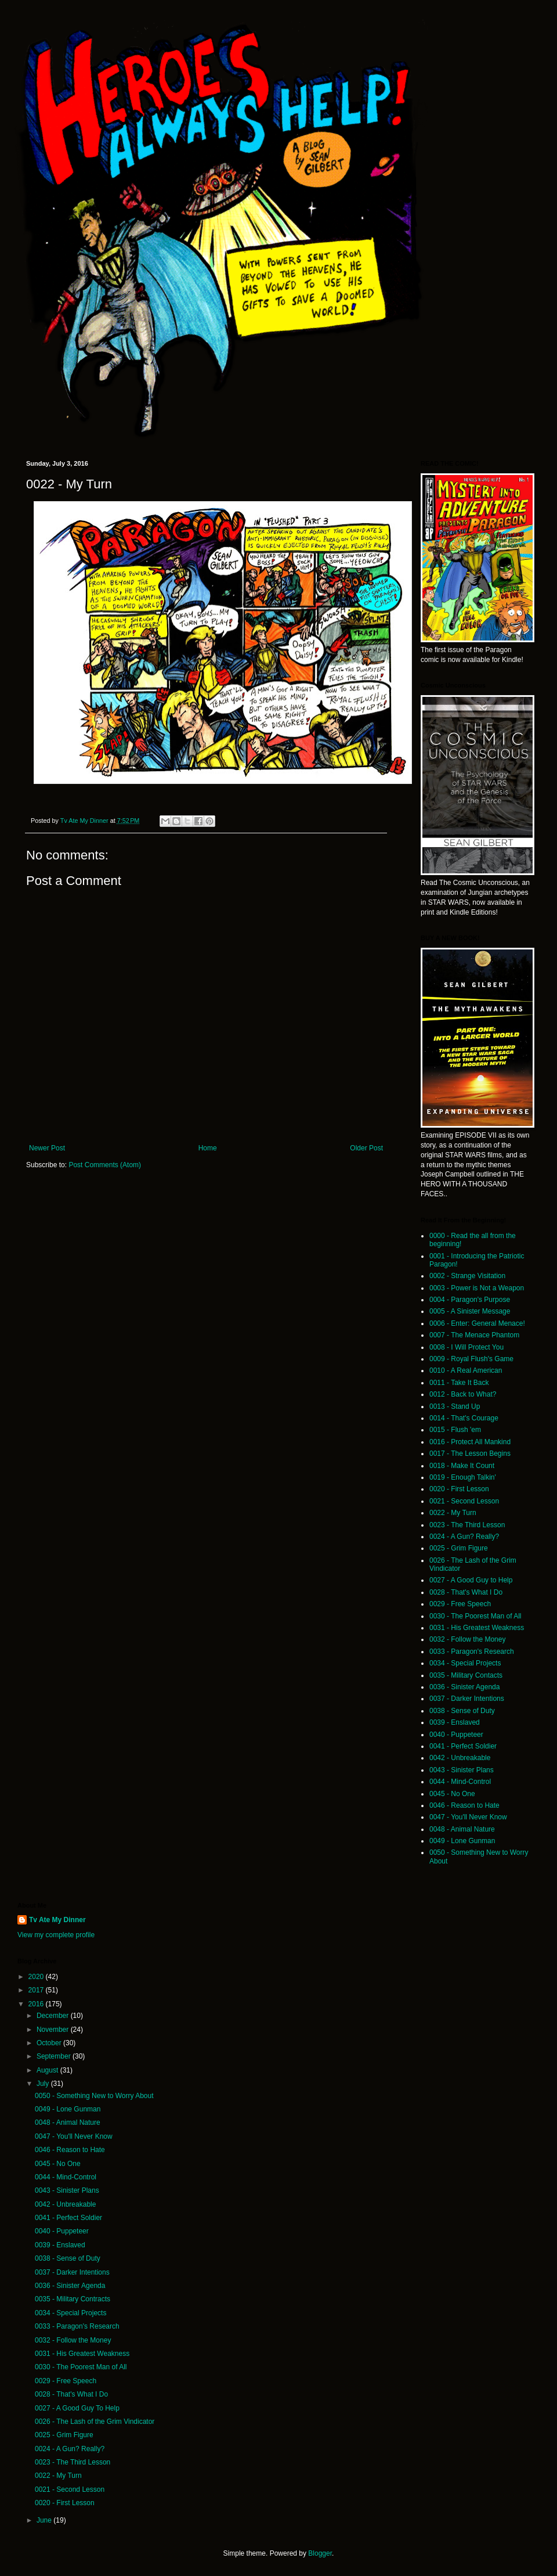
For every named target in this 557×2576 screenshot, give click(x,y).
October (50, 2043)
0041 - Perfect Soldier (463, 1746)
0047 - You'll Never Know (468, 1817)
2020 (37, 1977)
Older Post (366, 1148)
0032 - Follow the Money (467, 1639)
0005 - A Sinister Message (469, 1311)
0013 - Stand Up (454, 1406)
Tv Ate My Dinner (57, 1920)
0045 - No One (452, 1794)
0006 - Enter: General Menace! (477, 1323)
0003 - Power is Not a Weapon (476, 1288)
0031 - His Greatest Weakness (476, 1628)
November (54, 2029)
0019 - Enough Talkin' (462, 1477)
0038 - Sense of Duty (462, 1711)
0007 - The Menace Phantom (474, 1335)
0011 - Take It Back (459, 1383)
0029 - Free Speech (460, 1604)
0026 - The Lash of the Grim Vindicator (94, 2421)
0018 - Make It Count (461, 1466)
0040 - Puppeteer (456, 1734)
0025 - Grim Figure (458, 1548)
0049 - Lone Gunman (462, 1841)
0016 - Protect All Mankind (470, 1442)
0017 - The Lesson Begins (470, 1453)
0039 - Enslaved (454, 1722)
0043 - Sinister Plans (461, 1770)
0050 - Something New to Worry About (94, 2096)
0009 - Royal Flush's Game (471, 1359)
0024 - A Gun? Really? (464, 1536)
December (54, 2016)
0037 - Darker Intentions (466, 1698)
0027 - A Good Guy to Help (470, 1580)
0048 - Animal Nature (462, 1829)
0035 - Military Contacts (465, 1675)
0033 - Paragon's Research (471, 1651)
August (48, 2070)
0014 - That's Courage (463, 1418)
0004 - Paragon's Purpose (469, 1300)
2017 (37, 1990)
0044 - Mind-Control (460, 1782)
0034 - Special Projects (465, 1663)
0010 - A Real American (465, 1370)
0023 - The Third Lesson (467, 1525)
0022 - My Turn (452, 1513)
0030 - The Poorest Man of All (475, 1616)
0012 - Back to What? (462, 1394)
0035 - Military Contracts (72, 2299)
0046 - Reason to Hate (464, 1805)
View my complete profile (56, 1935)
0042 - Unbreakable (459, 1758)
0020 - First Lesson (459, 1489)
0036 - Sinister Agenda (464, 1687)
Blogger (320, 2553)
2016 (37, 2004)
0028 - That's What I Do (465, 1592)
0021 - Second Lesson (464, 1501)
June (45, 2520)
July (44, 2083)
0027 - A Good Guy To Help (77, 2408)
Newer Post (47, 1148)
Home (207, 1148)
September (55, 2056)
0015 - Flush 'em (455, 1430)
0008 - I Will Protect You (466, 1347)
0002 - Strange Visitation (467, 1276)
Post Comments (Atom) (104, 1165)
